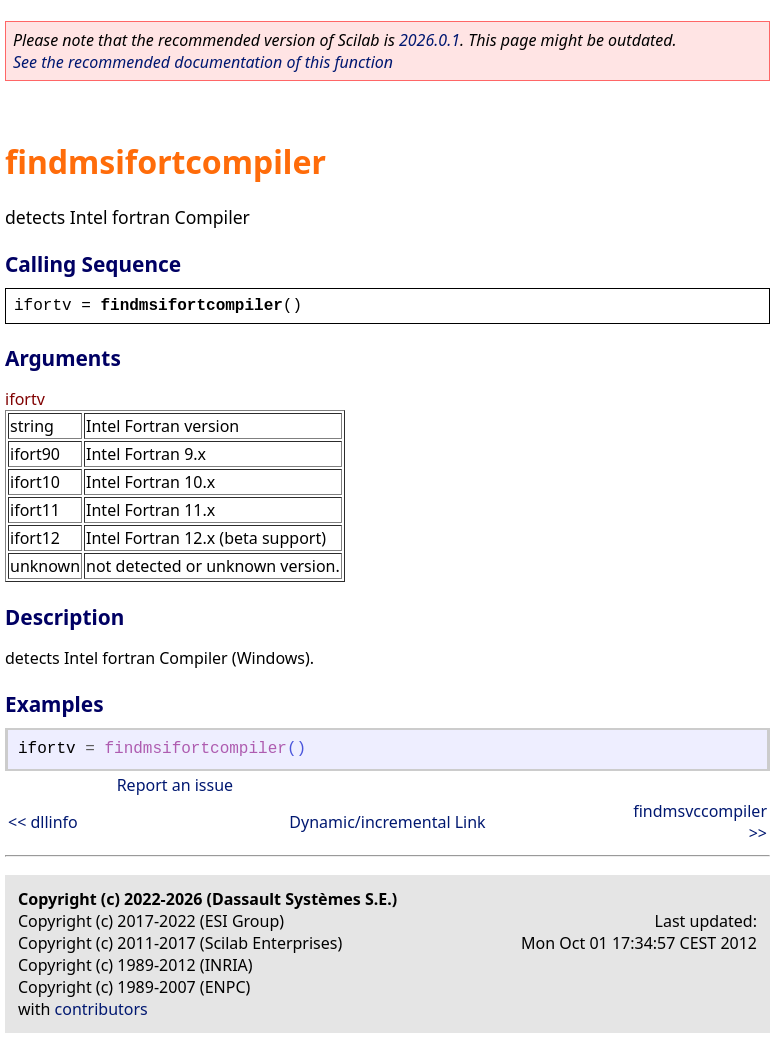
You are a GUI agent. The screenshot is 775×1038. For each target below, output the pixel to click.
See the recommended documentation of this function (203, 62)
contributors (101, 1009)
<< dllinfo (43, 822)
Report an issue (175, 785)
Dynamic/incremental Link (387, 822)
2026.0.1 (429, 40)
